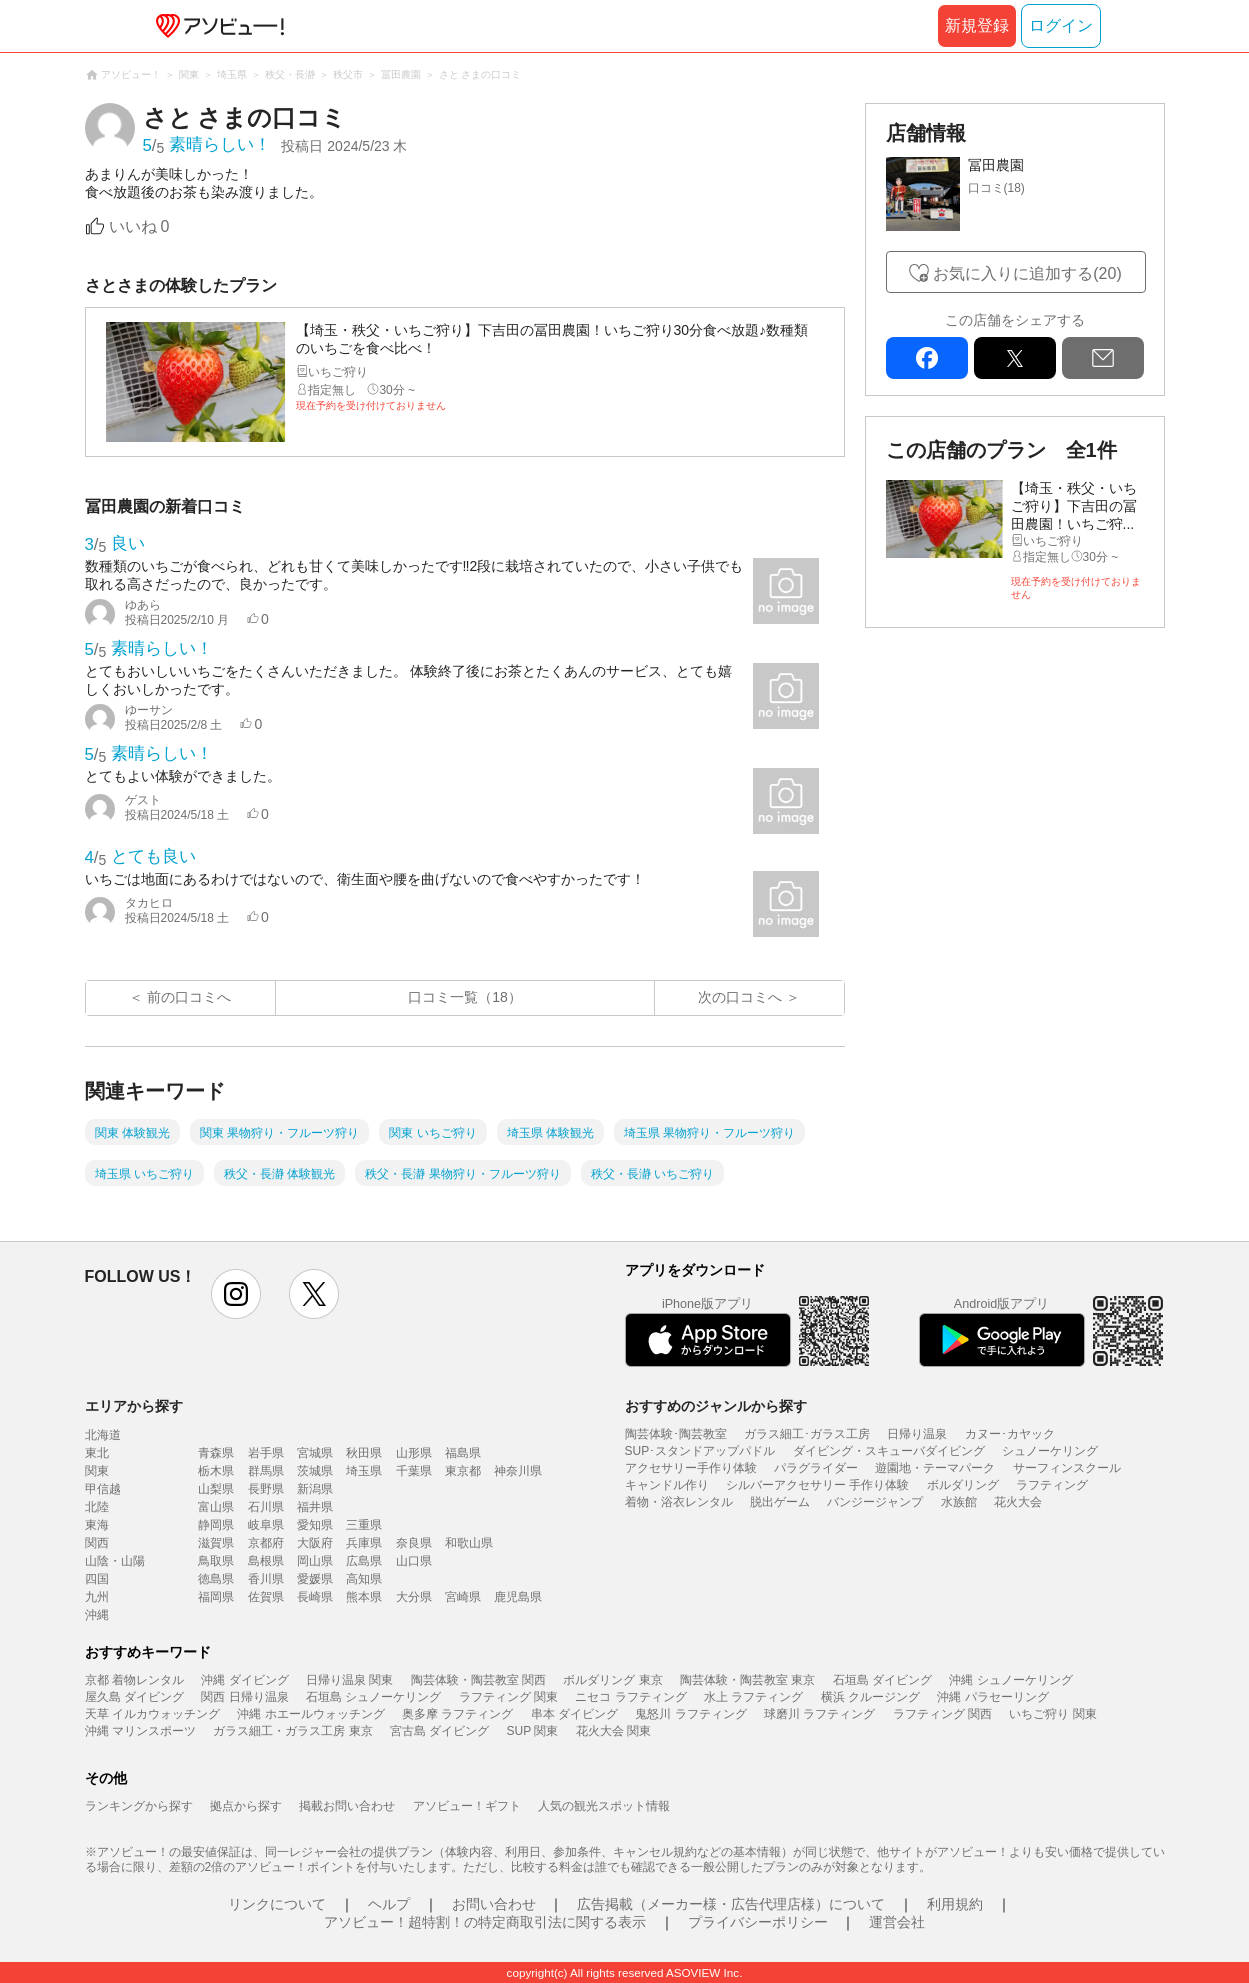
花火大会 (1018, 1502)
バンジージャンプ (875, 1502)
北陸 (97, 1507)
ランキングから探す (139, 1806)
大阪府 (315, 1543)
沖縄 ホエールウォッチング (310, 1714)
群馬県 (266, 1471)
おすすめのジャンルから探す (716, 1406)
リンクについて (277, 1904)
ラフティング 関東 (508, 1697)
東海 (97, 1525)
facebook (927, 358)
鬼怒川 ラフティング (690, 1714)
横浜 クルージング (870, 1697)
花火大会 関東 (613, 1731)
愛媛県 (315, 1579)
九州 (97, 1597)
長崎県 (315, 1597)
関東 (97, 1471)
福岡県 (216, 1597)
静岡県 (216, 1525)
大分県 (414, 1597)
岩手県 (266, 1453)
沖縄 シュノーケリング (1010, 1680)
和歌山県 (469, 1543)
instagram (236, 1294)
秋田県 (364, 1453)
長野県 (266, 1489)
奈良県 (414, 1543)
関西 (97, 1543)
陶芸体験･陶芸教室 (676, 1434)
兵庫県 (364, 1543)
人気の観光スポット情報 (604, 1806)
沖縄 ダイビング (244, 1680)
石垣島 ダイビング (882, 1680)
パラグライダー (816, 1468)
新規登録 (977, 25)
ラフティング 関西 (942, 1714)
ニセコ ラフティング (630, 1697)
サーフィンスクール (1067, 1468)
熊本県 (364, 1597)
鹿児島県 (518, 1597)
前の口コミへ (189, 997)
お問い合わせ (494, 1904)
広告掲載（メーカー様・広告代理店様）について (731, 1904)
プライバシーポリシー (758, 1922)
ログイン (1061, 25)
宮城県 (315, 1453)
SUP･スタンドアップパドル (700, 1451)
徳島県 (216, 1579)
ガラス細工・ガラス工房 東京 (292, 1731)
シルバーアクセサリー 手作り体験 (817, 1485)
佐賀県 (266, 1597)
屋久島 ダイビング (134, 1697)
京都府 (266, 1543)
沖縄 (97, 1615)
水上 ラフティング (753, 1697)
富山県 (216, 1507)
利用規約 (955, 1904)
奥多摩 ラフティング (457, 1714)
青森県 (216, 1453)
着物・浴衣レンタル (679, 1502)
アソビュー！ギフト (467, 1806)
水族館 (959, 1502)
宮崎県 (463, 1597)
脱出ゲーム (780, 1502)
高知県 (364, 1579)
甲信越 (103, 1489)
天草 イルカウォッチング (152, 1714)
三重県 (364, 1525)
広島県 (364, 1561)
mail (1103, 358)
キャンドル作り (667, 1485)
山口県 (414, 1561)
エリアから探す (134, 1406)
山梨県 (216, 1489)
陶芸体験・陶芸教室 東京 (747, 1680)
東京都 (463, 1471)
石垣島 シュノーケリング (373, 1697)
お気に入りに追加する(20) (1027, 273)
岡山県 (315, 1561)
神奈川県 (518, 1471)
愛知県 (315, 1525)
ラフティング (1052, 1485)
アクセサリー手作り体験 (691, 1468)
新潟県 (315, 1489)
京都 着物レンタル (134, 1680)
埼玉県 (364, 1471)
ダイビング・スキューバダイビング (889, 1451)
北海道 (103, 1435)
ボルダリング (963, 1485)
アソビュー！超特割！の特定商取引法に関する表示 (485, 1922)
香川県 (266, 1579)
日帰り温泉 (917, 1434)
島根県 (266, 1561)
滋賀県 (216, 1543)
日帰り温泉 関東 (349, 1680)
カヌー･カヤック (1010, 1434)
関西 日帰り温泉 (244, 1697)
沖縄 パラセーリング (992, 1697)
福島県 (463, 1453)
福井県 (315, 1507)
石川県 (266, 1507)
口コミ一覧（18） (465, 997)
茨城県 (315, 1471)
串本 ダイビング (574, 1714)
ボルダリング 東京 (612, 1680)
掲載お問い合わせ (347, 1806)
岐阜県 (266, 1525)
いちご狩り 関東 (1052, 1714)
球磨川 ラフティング (819, 1714)
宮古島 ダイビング (439, 1731)
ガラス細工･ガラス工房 (807, 1434)
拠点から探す (246, 1806)
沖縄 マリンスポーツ (140, 1731)
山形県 (414, 1453)
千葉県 (414, 1471)
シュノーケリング (1050, 1451)
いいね (139, 226)
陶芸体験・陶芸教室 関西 (478, 1680)
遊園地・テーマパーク (935, 1468)
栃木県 (216, 1471)
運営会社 (897, 1922)
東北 (97, 1453)
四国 (97, 1579)
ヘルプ (389, 1904)
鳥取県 (216, 1561)
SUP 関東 (533, 1731)
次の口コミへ (740, 997)
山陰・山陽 (115, 1561)
